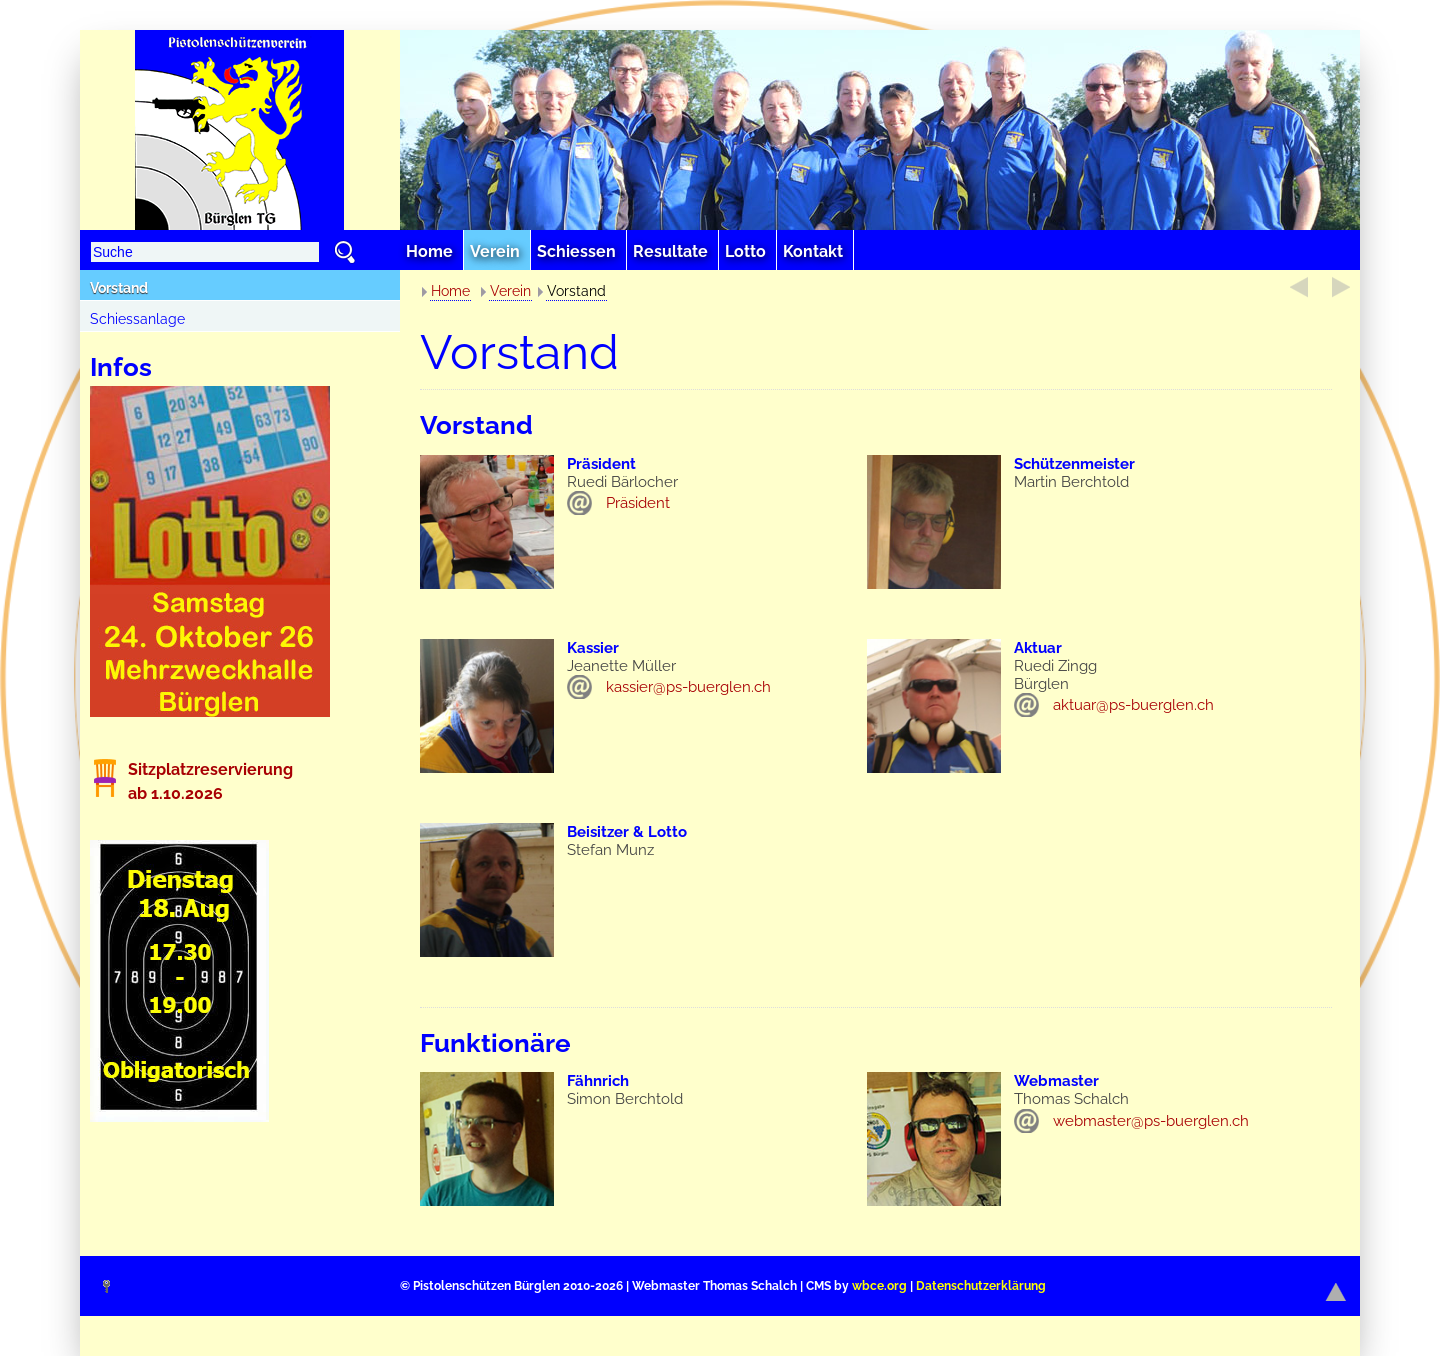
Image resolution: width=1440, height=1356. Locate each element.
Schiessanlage (137, 319)
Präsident (638, 503)
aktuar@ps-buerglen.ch (1133, 705)
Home (450, 291)
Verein (510, 291)
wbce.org (879, 1286)
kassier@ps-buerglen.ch (688, 687)
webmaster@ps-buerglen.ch (1151, 1121)
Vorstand (119, 288)
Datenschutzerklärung (981, 1286)
